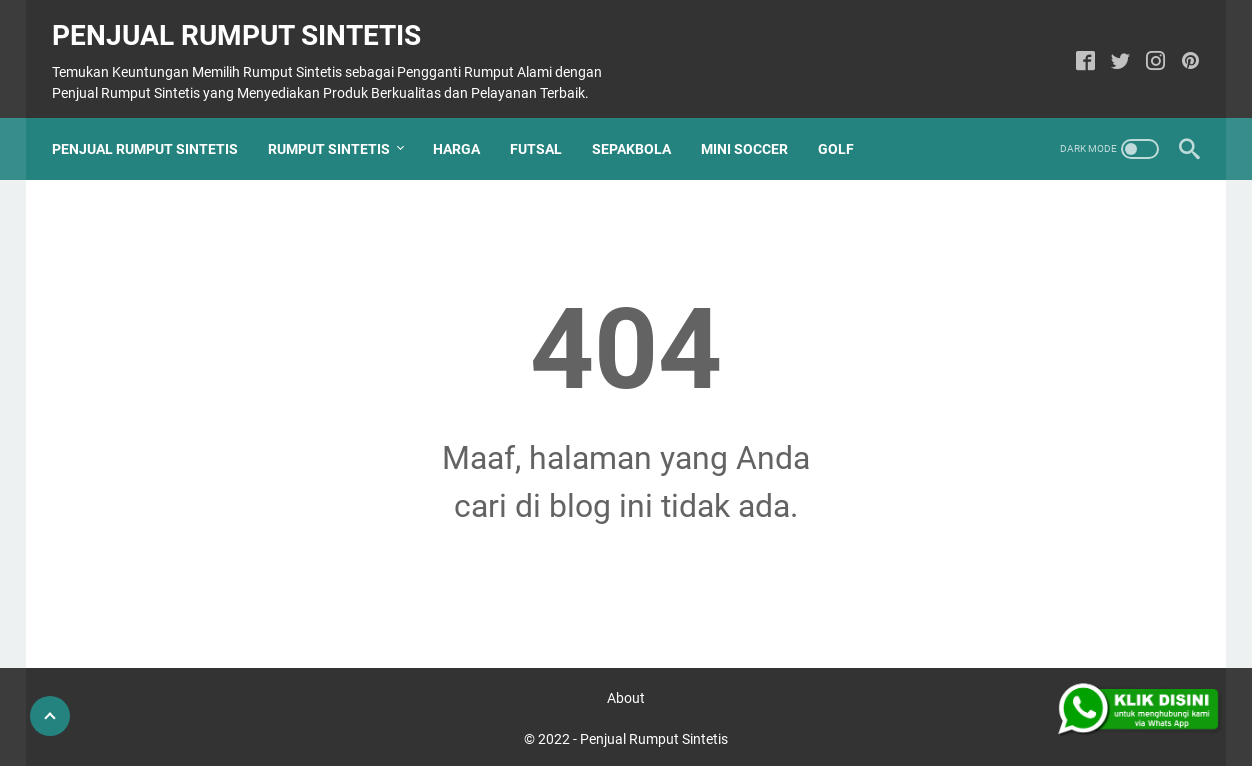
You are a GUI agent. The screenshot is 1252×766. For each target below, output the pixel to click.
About (626, 694)
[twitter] (1110, 47)
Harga (466, 125)
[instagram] (1145, 47)
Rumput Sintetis (339, 125)
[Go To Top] (50, 716)
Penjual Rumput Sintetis (246, 20)
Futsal (546, 125)
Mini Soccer (754, 125)
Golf (846, 125)
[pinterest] (1180, 47)
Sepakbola (641, 125)
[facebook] (1075, 47)
